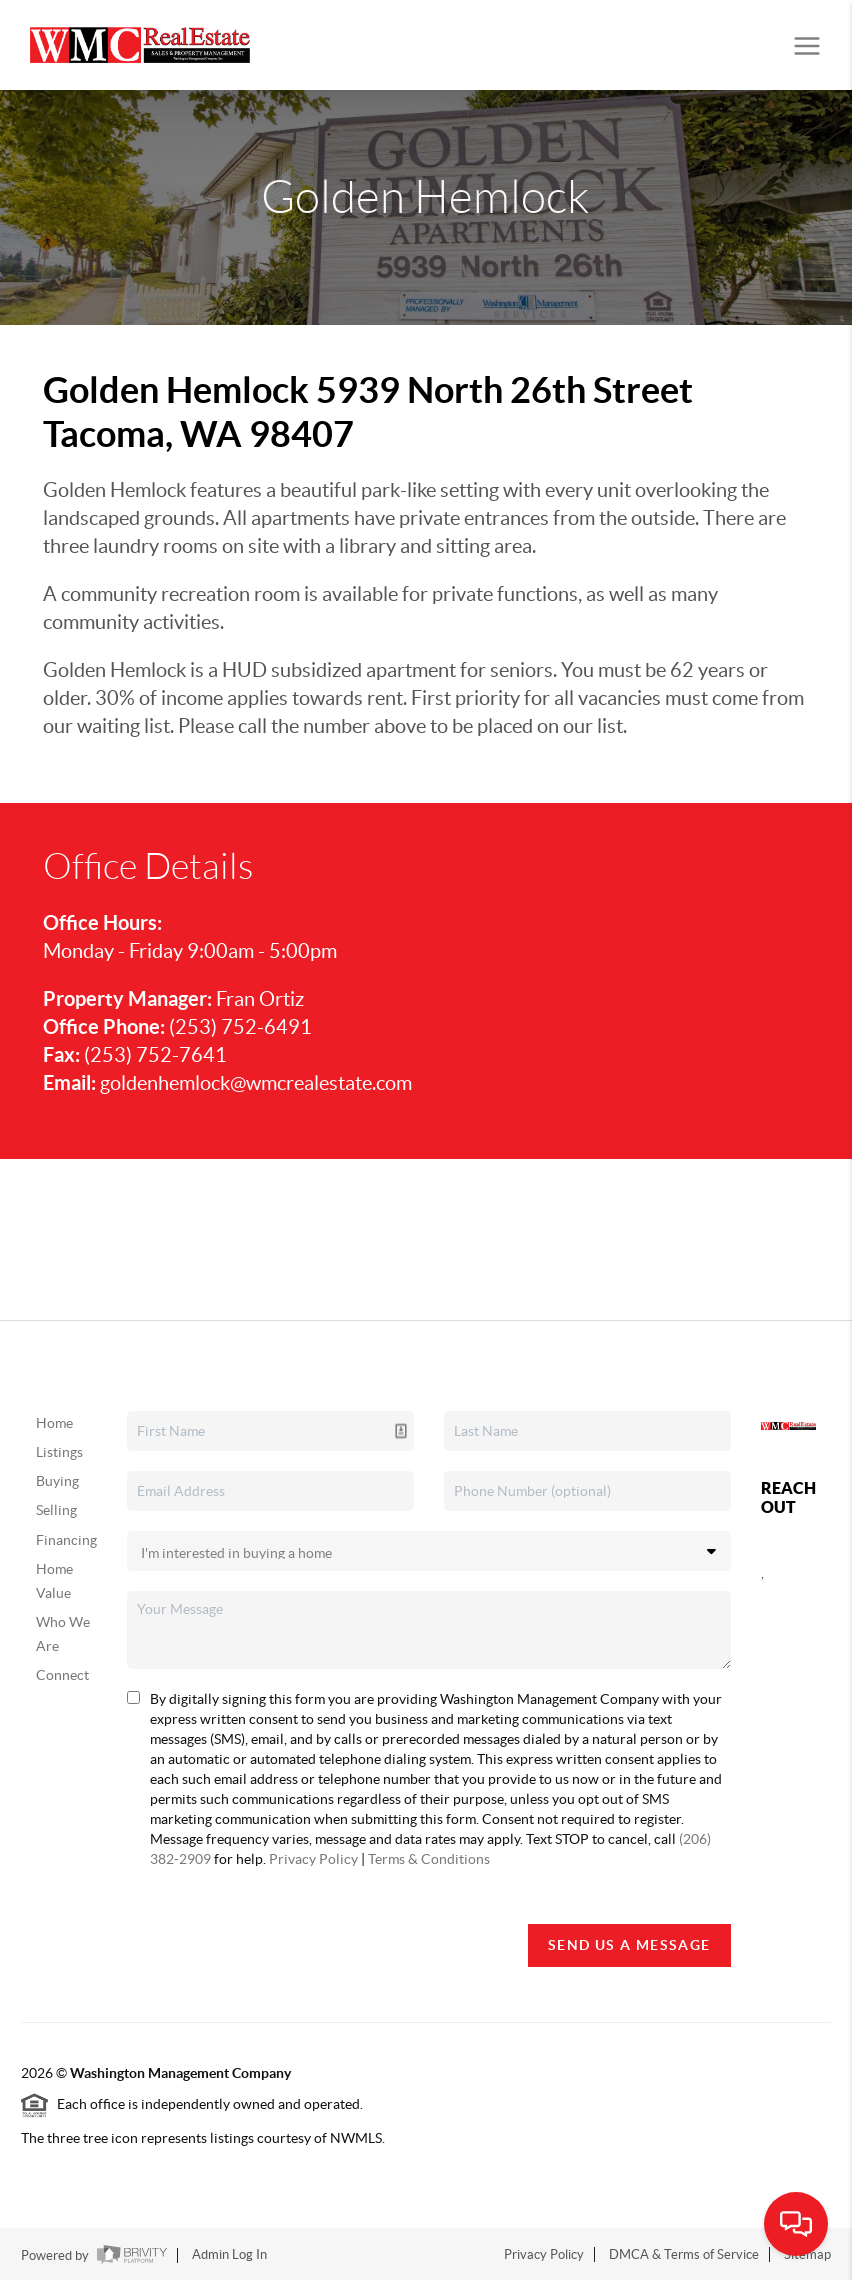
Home (54, 1423)
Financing (66, 1540)
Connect (62, 1675)
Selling (56, 1510)
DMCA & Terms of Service (684, 2254)
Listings (59, 1452)
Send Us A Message (629, 1945)
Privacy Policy (313, 1859)
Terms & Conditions (429, 1859)
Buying (57, 1481)
